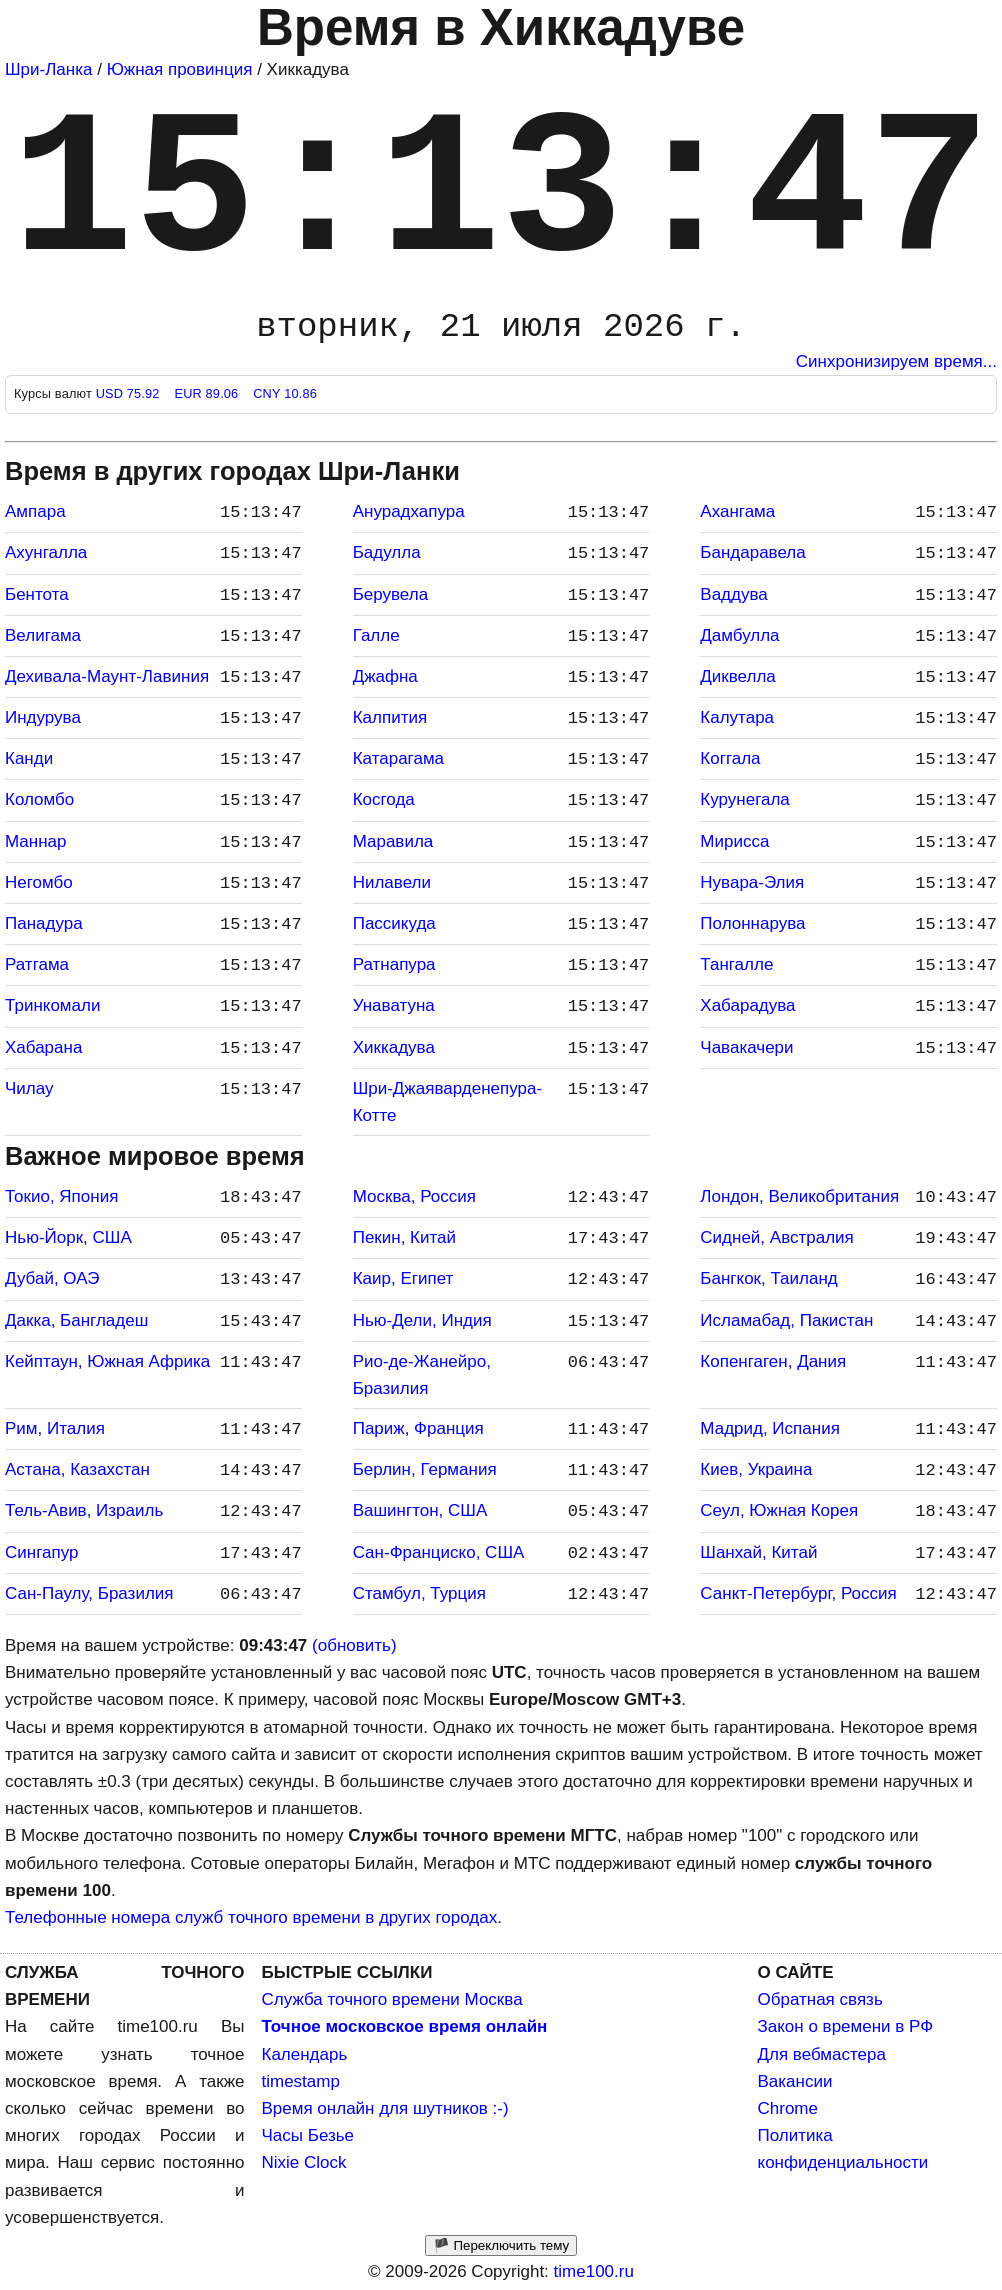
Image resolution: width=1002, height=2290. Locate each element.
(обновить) (354, 1645)
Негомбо (39, 882)
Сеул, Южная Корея (779, 1510)
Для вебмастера (822, 2054)
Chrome (788, 2108)
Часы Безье (308, 2135)
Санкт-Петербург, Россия (798, 1593)
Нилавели (392, 882)
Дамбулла (739, 635)
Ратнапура (394, 964)
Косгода (384, 799)
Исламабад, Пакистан (786, 1320)
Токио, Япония (61, 1196)
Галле (376, 635)
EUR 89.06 (208, 393)
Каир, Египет (403, 1278)
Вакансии (795, 2081)
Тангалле (736, 964)
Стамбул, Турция (419, 1593)
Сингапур (41, 1552)
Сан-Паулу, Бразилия (89, 1593)
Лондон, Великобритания (799, 1196)
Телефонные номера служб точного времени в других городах (251, 1917)
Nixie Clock (304, 2162)
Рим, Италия (55, 1428)
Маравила (393, 841)
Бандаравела (752, 552)
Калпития (390, 717)
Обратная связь (820, 1999)
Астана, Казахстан (77, 1469)
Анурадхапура (409, 511)
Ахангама (737, 511)
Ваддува (733, 594)
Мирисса (734, 841)
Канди (29, 758)
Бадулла (387, 552)
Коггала (730, 758)
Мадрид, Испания (770, 1428)
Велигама (43, 635)
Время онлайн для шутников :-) (385, 2108)
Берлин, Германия (425, 1469)
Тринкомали (52, 1005)
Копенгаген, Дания (773, 1361)
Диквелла (737, 676)
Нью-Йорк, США (68, 1237)
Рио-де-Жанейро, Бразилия (422, 1375)
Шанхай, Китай (758, 1552)
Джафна (385, 676)
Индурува (43, 717)
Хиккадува (394, 1047)
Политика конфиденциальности (843, 2149)
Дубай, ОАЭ (52, 1278)
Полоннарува (752, 923)
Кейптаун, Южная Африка (107, 1361)
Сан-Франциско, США (439, 1552)
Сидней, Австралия (776, 1237)
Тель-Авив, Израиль (84, 1510)
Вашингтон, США (420, 1510)
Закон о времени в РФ (846, 2026)
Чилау (29, 1088)
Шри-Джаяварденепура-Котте (447, 1102)
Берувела (390, 594)
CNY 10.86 (285, 393)
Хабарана (43, 1047)
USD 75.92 (130, 393)
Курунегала (744, 799)
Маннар (36, 841)
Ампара (35, 511)
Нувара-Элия (752, 882)
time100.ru (594, 2271)
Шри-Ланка (48, 69)
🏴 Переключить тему (501, 2245)
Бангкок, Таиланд (768, 1278)
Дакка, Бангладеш (76, 1320)
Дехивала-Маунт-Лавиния (107, 676)
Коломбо (39, 799)
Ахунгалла (46, 552)
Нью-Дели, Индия (422, 1320)
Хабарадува (747, 1005)
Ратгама (37, 964)
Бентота (37, 594)
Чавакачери (746, 1047)
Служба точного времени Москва (392, 1999)
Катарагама (398, 758)
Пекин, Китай (404, 1237)
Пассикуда (394, 923)
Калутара (737, 717)
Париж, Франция (418, 1428)
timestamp (301, 2081)
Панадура (44, 923)
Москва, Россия (414, 1196)
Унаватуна (394, 1005)
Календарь (305, 2054)
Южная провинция (180, 69)
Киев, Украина (756, 1469)
